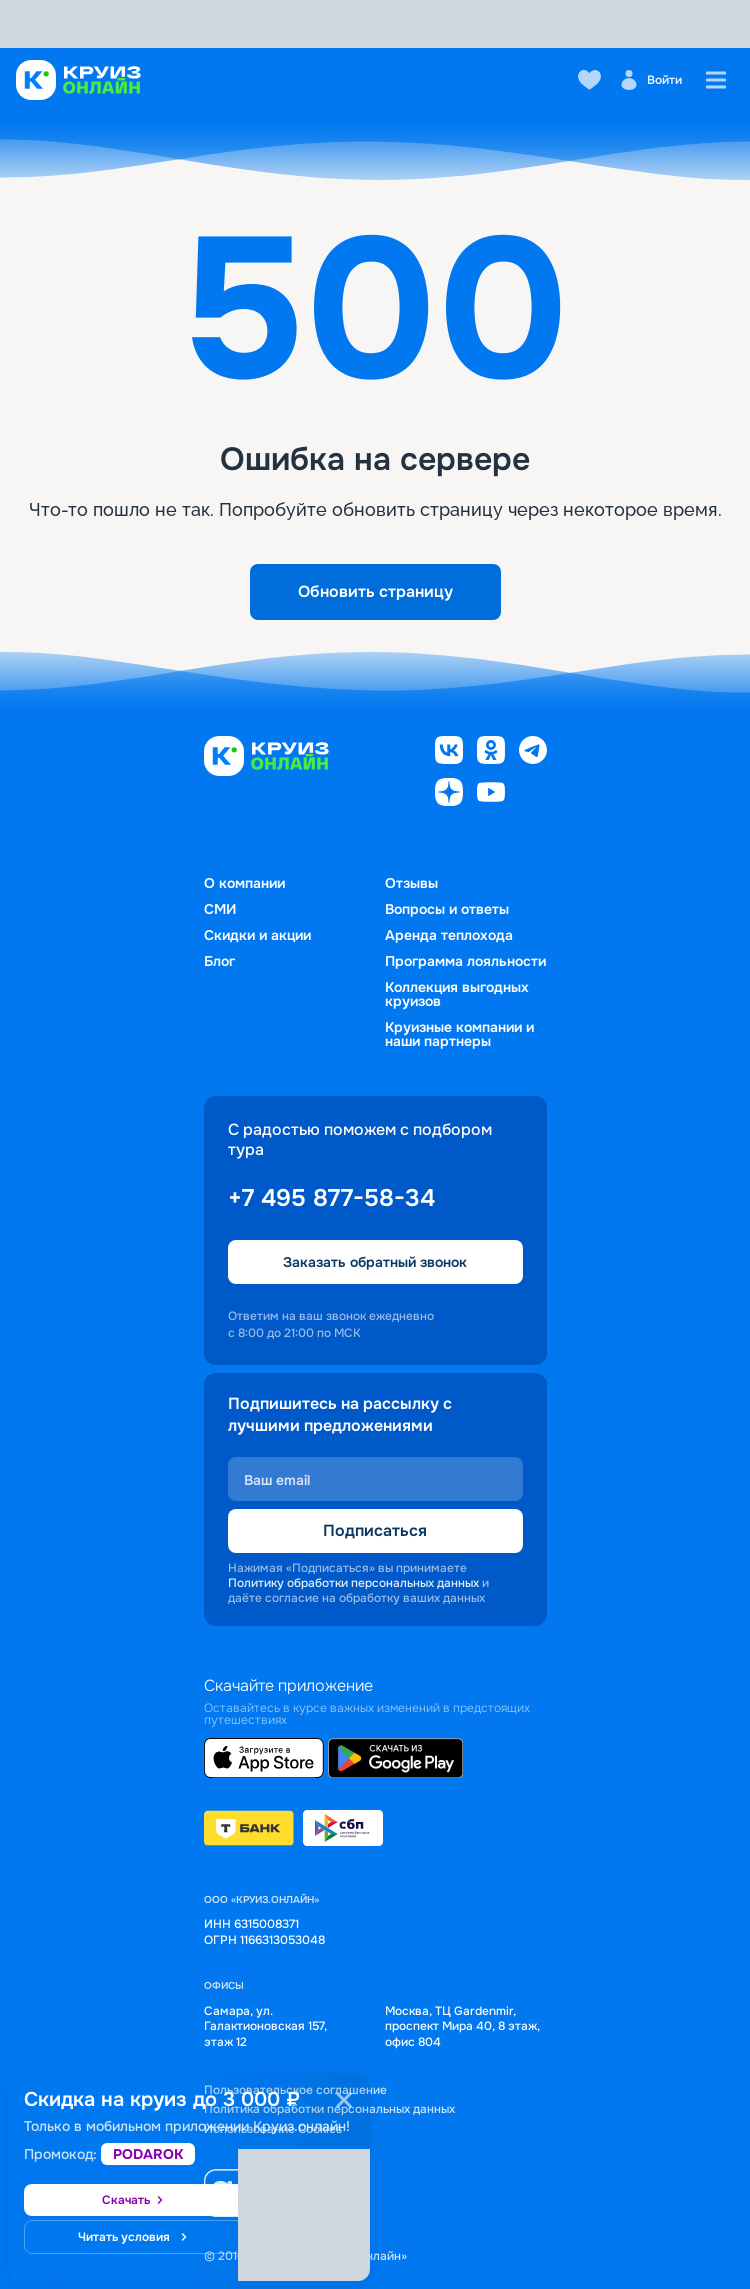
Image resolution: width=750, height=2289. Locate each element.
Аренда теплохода (449, 935)
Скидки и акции (257, 935)
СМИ (220, 909)
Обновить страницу (375, 591)
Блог (219, 961)
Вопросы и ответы (447, 909)
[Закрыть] (344, 2100)
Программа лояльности (465, 961)
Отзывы (411, 883)
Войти (650, 80)
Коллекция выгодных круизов (457, 994)
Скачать (134, 2200)
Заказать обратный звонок (375, 1262)
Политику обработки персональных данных (353, 1583)
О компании (244, 883)
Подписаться (375, 1530)
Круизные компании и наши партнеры (459, 1034)
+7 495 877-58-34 (331, 1198)
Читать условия (134, 2237)
